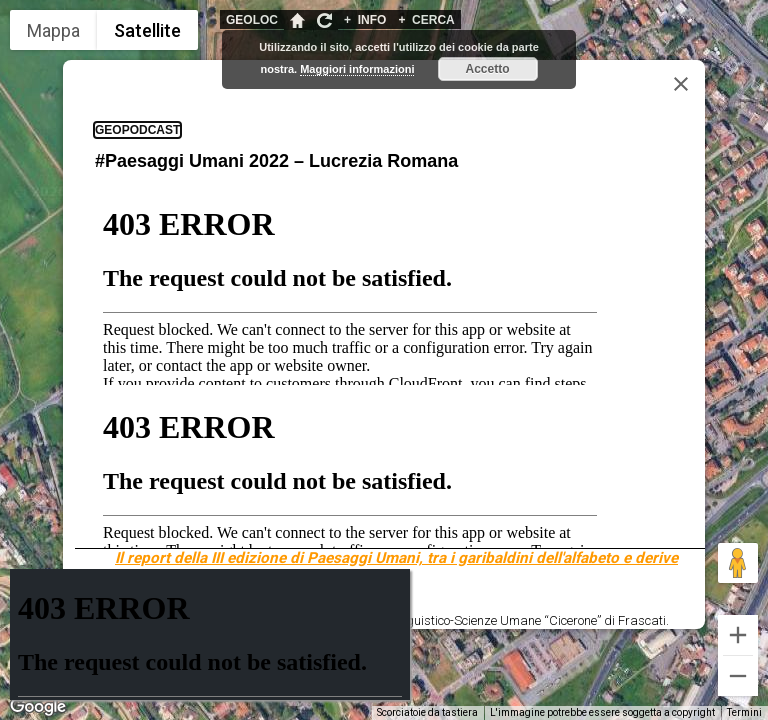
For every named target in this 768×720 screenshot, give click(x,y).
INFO (365, 20)
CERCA (426, 20)
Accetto (488, 69)
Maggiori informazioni (357, 69)
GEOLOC (252, 20)
